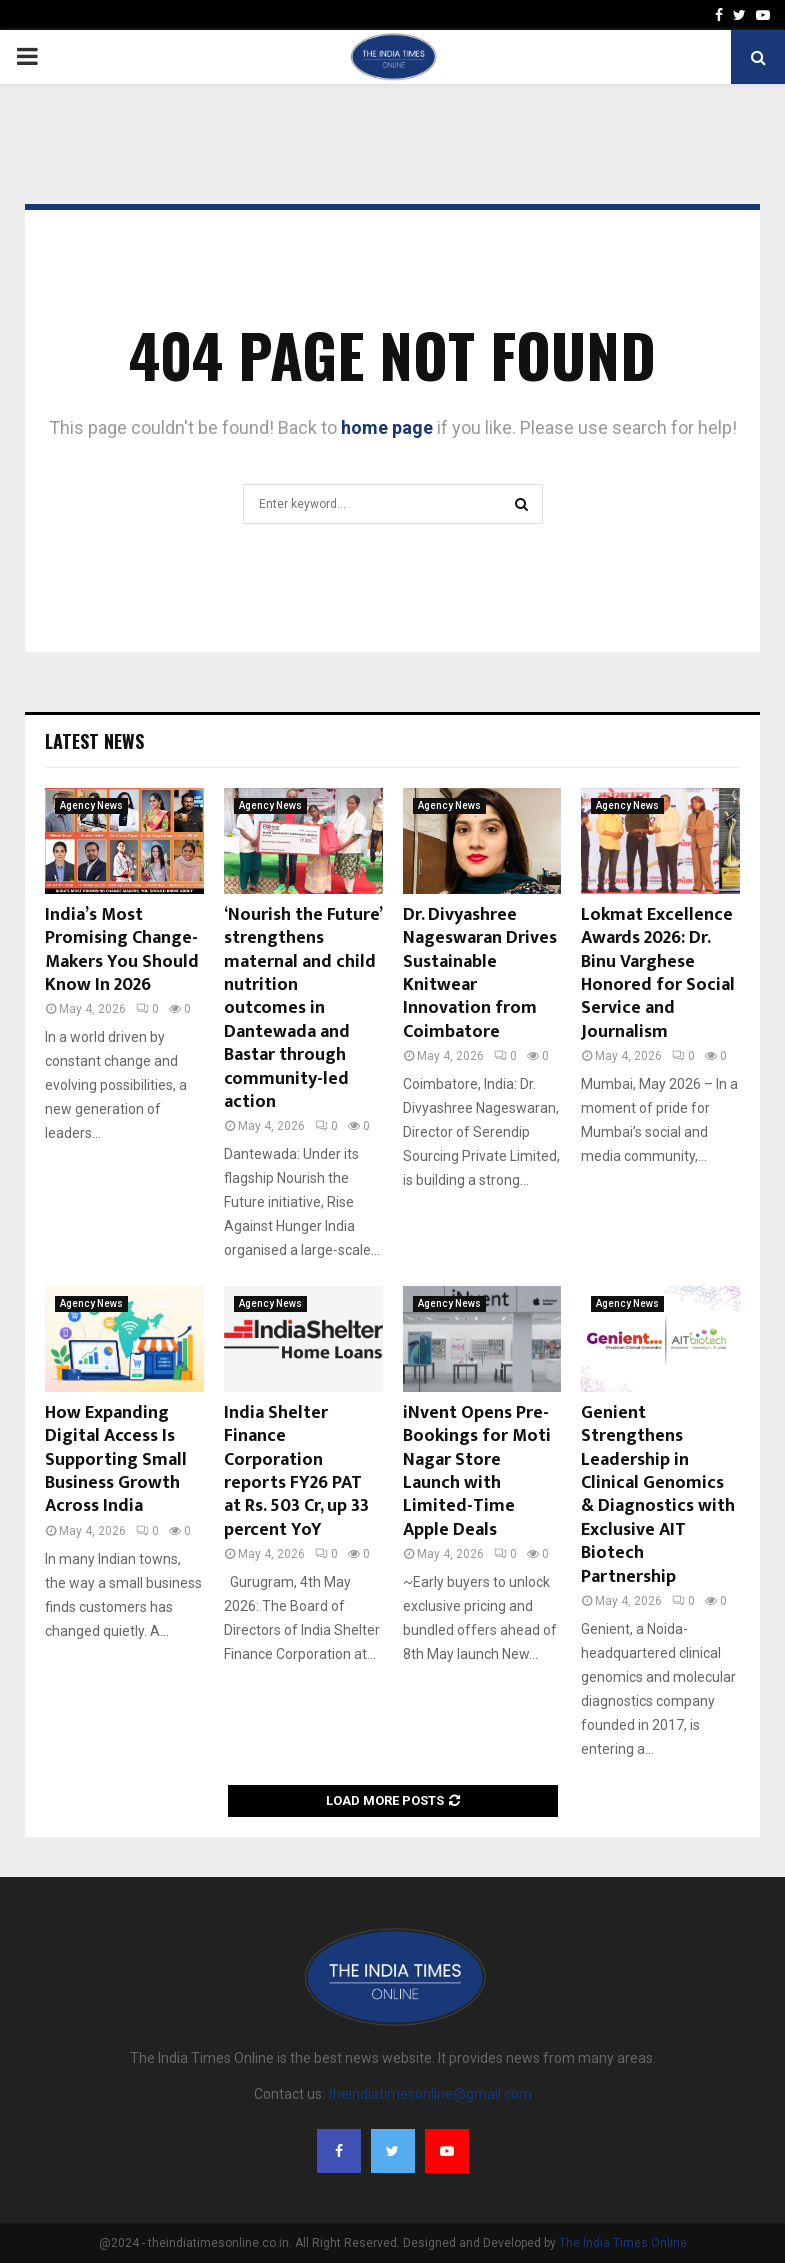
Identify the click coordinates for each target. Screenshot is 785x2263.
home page (387, 427)
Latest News (94, 741)
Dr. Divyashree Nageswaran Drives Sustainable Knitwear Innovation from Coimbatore (480, 973)
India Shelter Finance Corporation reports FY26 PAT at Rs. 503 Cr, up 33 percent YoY (296, 1471)
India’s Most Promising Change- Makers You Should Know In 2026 (122, 950)
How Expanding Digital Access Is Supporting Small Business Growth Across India (116, 1460)
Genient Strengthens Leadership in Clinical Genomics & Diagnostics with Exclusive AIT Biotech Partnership (658, 1495)
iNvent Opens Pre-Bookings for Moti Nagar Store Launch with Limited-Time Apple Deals (477, 1471)
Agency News (91, 805)
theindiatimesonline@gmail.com (430, 2094)
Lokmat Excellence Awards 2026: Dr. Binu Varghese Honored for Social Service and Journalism (658, 973)
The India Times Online (623, 2243)
